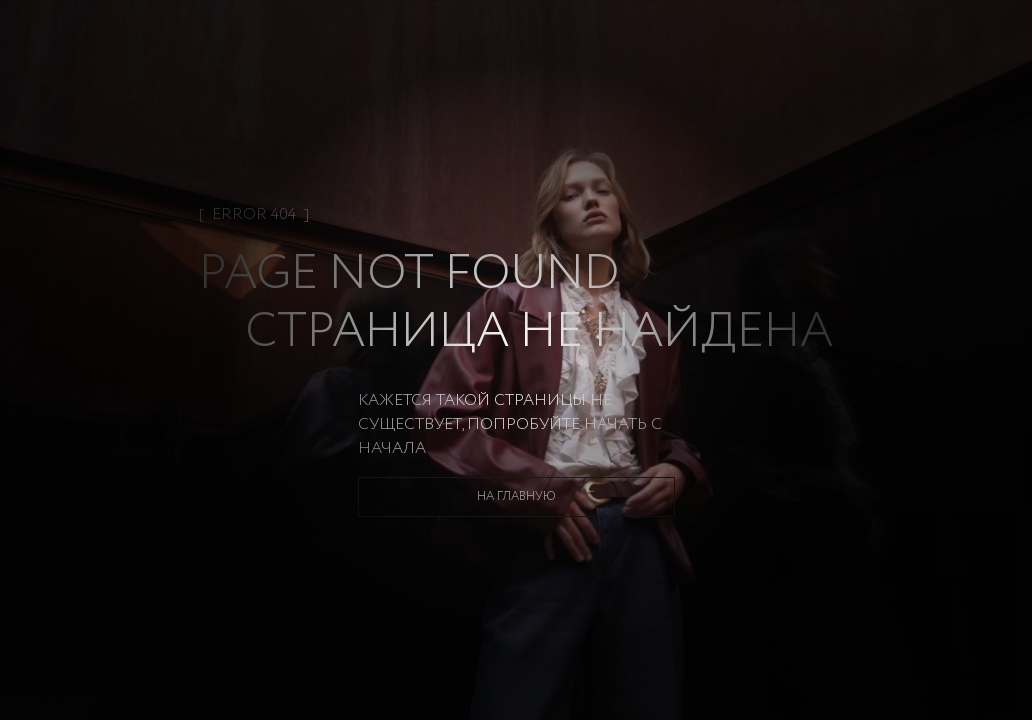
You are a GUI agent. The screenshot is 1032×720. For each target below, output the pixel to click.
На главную (516, 496)
